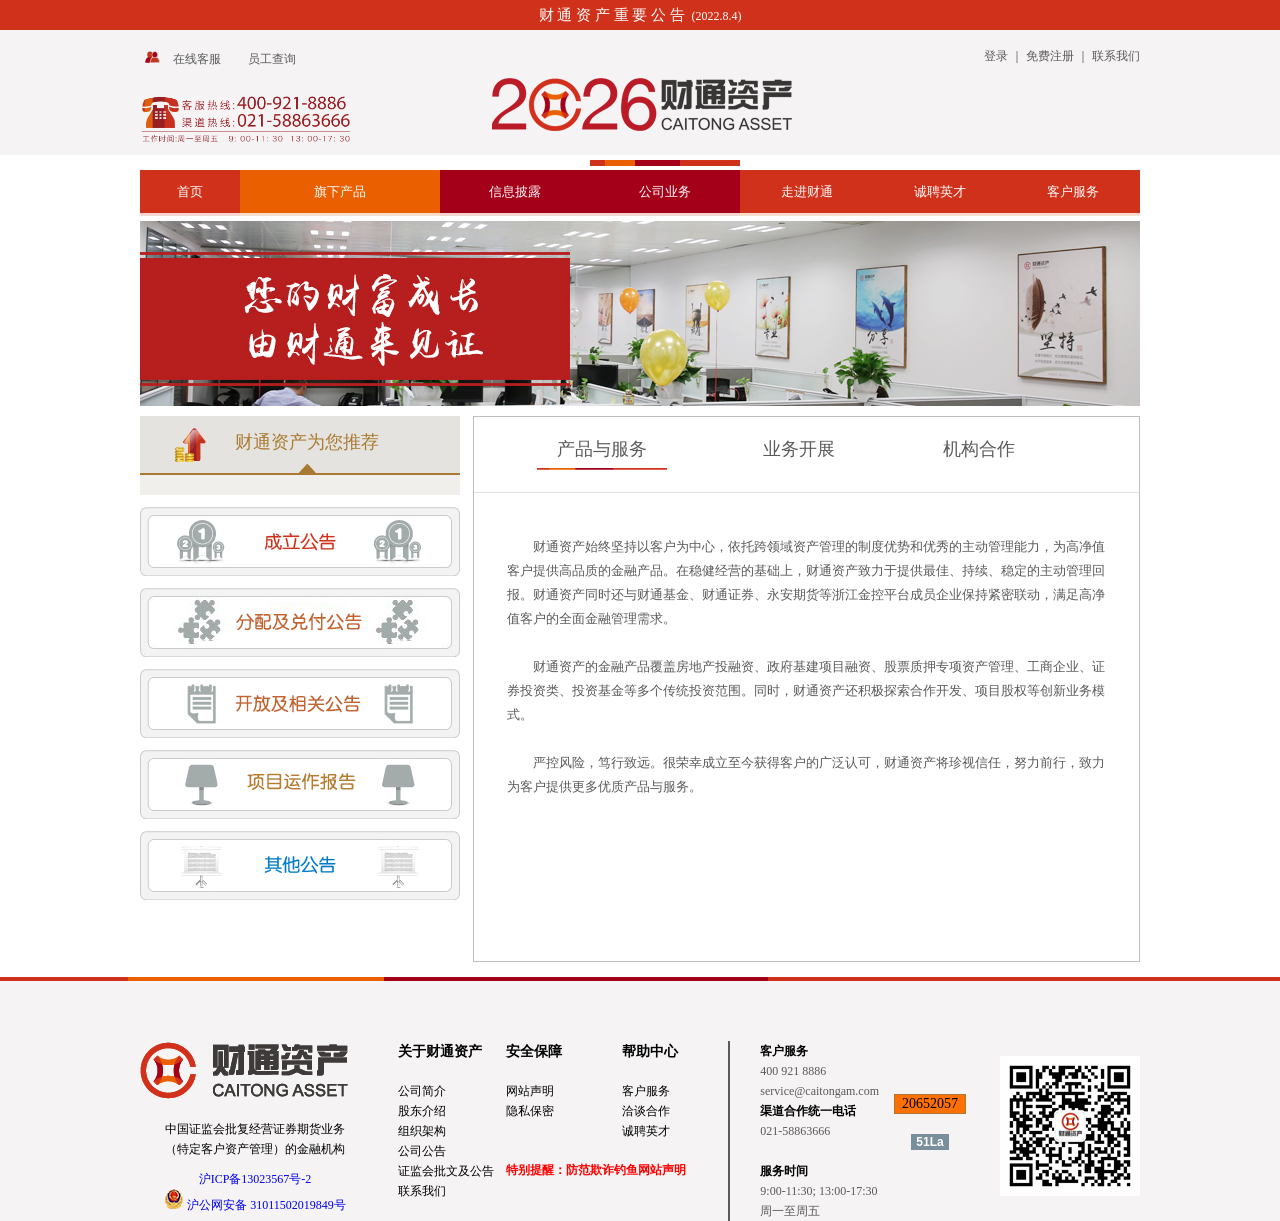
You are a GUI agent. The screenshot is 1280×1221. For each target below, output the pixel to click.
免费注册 (1050, 56)
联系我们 (1116, 56)
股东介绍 (422, 1111)
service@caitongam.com (819, 1091)
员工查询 (272, 59)
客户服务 (646, 1091)
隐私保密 (530, 1111)
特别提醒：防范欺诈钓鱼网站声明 (596, 1170)
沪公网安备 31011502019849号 (266, 1205)
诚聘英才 (646, 1131)
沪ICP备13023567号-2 (255, 1179)
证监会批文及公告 (446, 1171)
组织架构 (422, 1131)
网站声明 (530, 1091)
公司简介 (422, 1091)
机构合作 (979, 449)
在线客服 (197, 59)
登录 (996, 56)
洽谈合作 (646, 1111)
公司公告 (422, 1151)
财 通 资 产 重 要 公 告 (612, 15)
